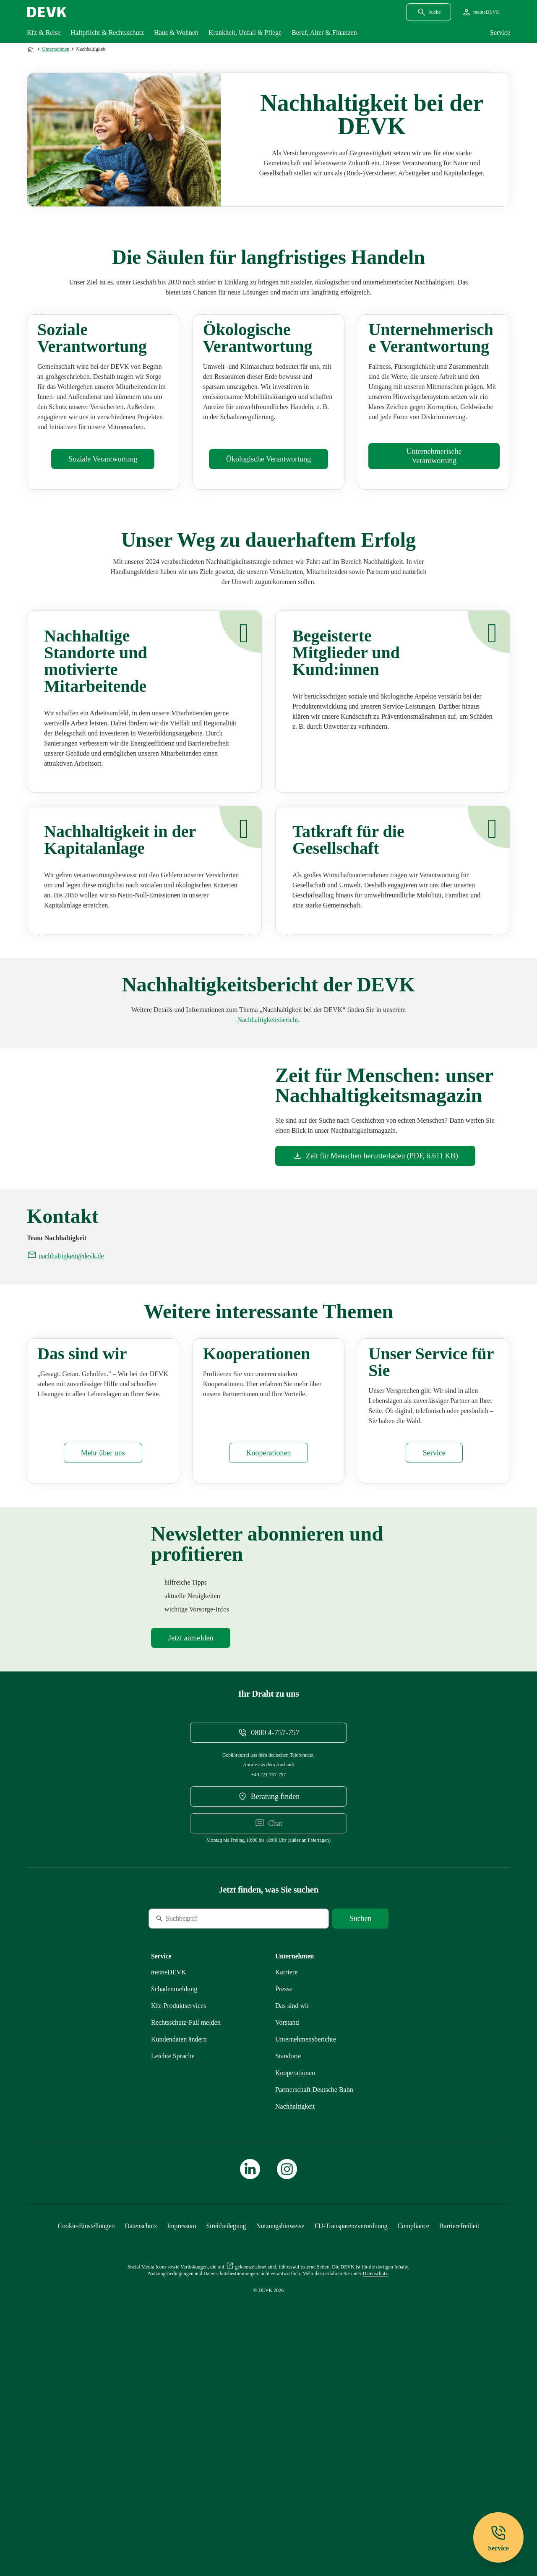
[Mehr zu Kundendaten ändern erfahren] (179, 2254)
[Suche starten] (360, 2134)
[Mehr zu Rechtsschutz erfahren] (186, 2237)
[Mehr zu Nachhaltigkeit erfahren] (295, 2321)
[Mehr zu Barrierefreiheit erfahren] (459, 2441)
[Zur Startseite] (31, 49)
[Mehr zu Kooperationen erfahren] (268, 1668)
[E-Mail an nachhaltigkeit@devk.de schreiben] (65, 1386)
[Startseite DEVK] (47, 12)
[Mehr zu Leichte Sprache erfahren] (173, 2271)
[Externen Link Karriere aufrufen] (286, 2187)
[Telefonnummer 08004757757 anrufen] (268, 1948)
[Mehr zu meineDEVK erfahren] (168, 2187)
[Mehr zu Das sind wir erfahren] (103, 1668)
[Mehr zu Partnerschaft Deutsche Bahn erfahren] (314, 2304)
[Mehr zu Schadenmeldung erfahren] (174, 2204)
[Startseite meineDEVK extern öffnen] (480, 12)
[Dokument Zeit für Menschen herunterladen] (375, 1241)
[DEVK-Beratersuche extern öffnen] (268, 2012)
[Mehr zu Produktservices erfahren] (178, 2220)
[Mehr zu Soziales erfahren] (102, 544)
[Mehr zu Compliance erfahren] (413, 2441)
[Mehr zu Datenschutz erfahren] (141, 2441)
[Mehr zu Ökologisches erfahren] (268, 544)
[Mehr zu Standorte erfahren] (288, 2271)
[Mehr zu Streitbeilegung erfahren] (226, 2441)
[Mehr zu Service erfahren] (434, 1668)
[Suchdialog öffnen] (428, 12)
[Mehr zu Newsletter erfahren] (190, 1853)
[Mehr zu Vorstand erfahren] (287, 2237)
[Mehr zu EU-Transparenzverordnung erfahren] (350, 2441)
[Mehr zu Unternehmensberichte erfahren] (267, 1104)
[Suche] (206, 2134)
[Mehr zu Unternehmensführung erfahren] (434, 541)
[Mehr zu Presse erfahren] (283, 2204)
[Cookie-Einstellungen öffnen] (86, 2441)
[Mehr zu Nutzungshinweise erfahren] (280, 2441)
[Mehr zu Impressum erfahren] (181, 2441)
